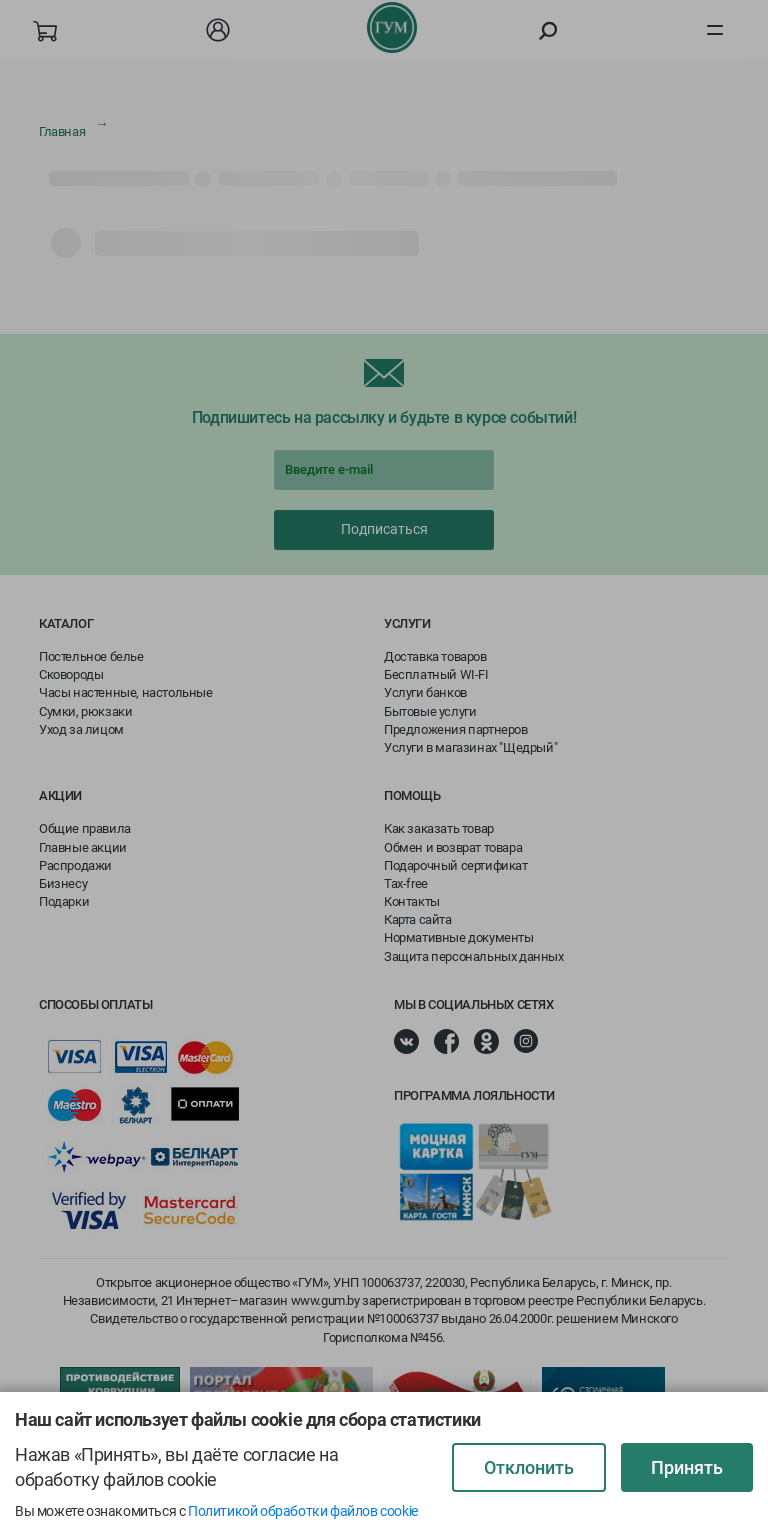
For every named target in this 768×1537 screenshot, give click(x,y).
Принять (687, 1467)
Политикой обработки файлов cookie (303, 1511)
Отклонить (529, 1467)
